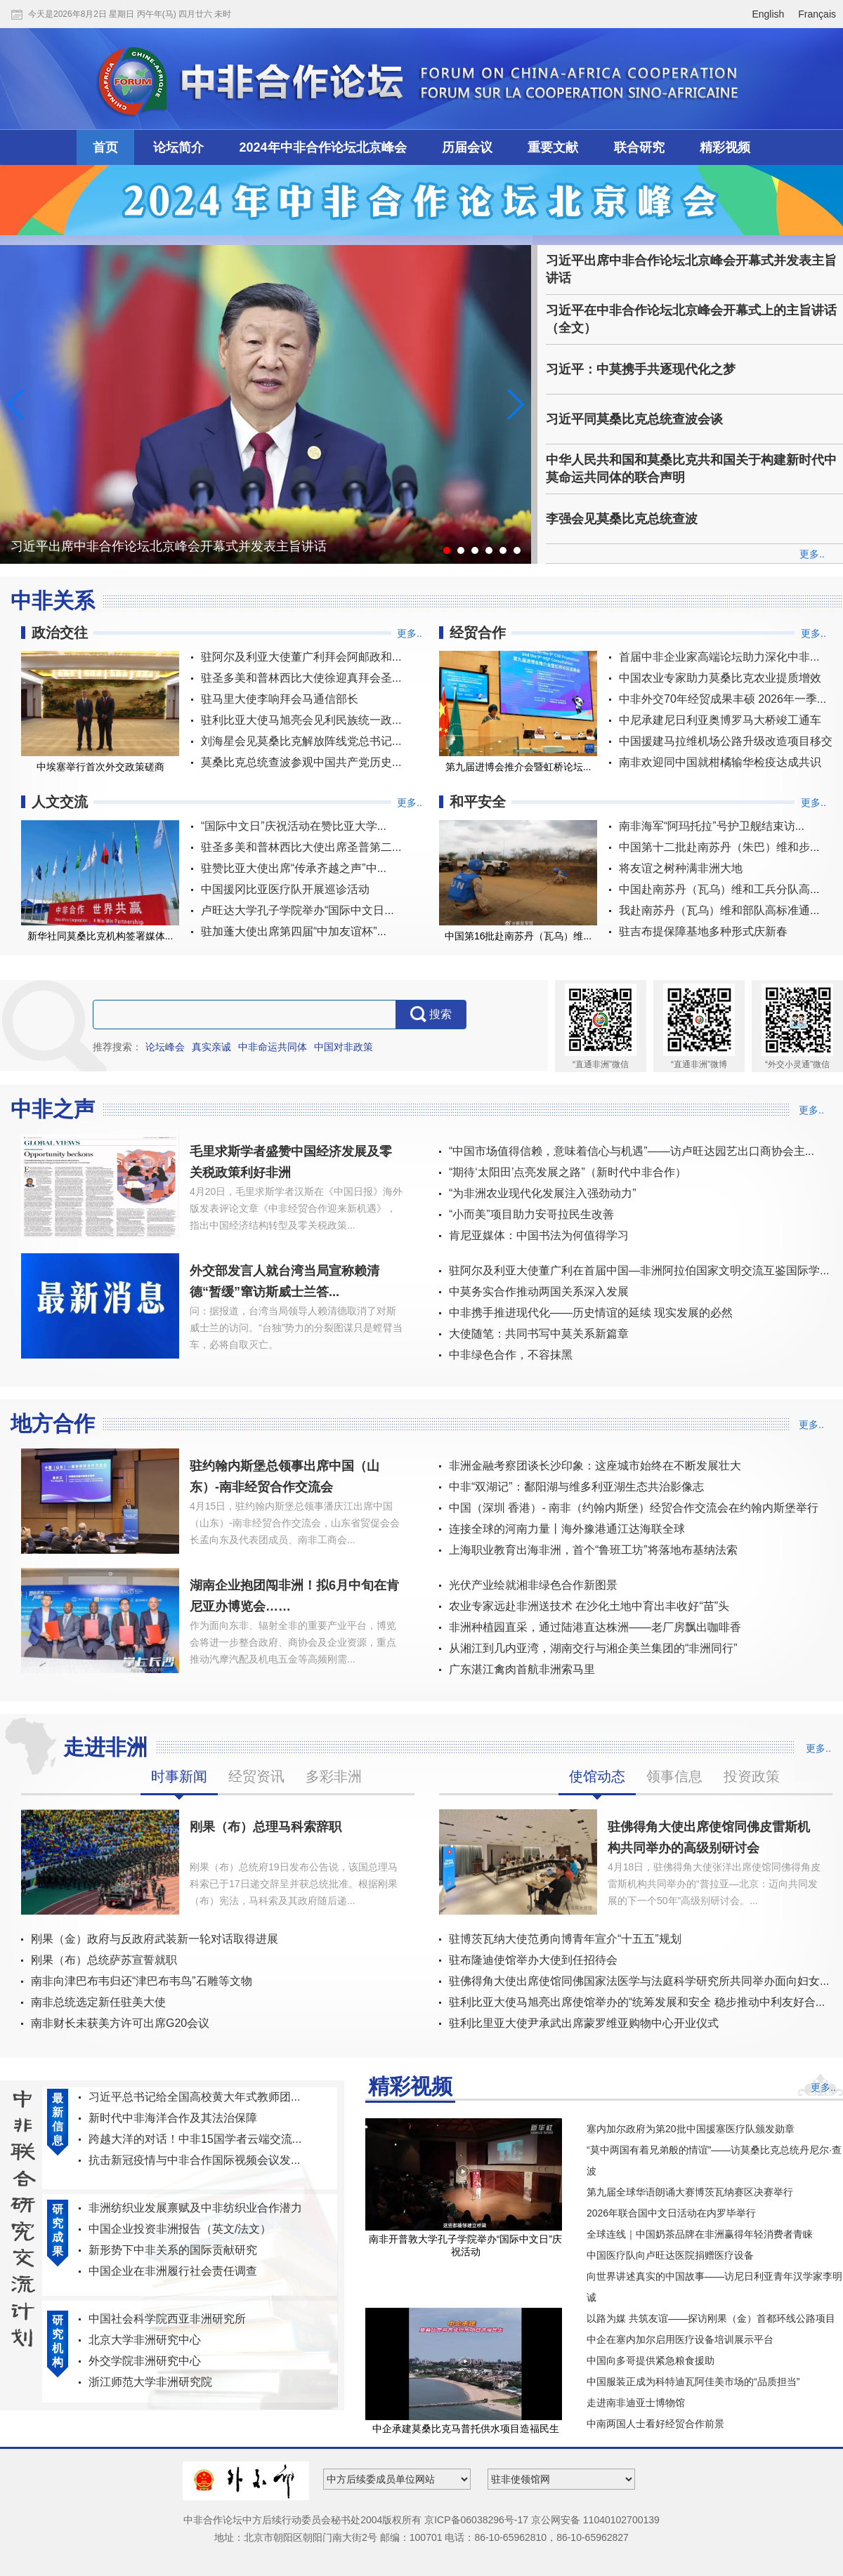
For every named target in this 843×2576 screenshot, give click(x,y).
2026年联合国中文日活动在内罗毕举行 (671, 2213)
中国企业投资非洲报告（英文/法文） (180, 2229)
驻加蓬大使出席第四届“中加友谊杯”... (293, 931)
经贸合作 (478, 632)
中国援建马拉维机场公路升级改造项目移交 (725, 741)
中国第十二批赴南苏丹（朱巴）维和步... (719, 847)
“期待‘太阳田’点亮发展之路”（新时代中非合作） (567, 1172)
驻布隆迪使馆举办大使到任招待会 (533, 1960)
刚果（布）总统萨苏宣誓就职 (104, 1960)
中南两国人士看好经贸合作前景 (655, 2423)
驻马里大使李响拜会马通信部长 (279, 699)
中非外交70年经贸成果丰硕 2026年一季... (722, 699)
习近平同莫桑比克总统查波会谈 (634, 419)
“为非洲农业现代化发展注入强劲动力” (542, 1193)
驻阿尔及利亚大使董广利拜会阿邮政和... (301, 657)
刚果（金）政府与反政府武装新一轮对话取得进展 (154, 1939)
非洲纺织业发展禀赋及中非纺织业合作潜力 (195, 2208)
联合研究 (639, 147)
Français (817, 14)
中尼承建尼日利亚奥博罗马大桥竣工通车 (720, 720)
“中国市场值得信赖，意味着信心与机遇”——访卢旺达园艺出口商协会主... (631, 1151)
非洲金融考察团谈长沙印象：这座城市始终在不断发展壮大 (595, 1466)
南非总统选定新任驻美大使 (98, 2002)
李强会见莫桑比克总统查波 (622, 519)
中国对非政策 (343, 1046)
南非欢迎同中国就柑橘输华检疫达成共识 (720, 762)
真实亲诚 (211, 1046)
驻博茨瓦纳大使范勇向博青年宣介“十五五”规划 (565, 1939)
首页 (105, 147)
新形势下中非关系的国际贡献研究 (173, 2250)
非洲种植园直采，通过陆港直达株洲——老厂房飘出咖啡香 (595, 1627)
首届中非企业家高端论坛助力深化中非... (719, 657)
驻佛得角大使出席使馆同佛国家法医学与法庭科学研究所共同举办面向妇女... (639, 1981)
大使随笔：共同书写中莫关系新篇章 (539, 1334)
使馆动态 (597, 1776)
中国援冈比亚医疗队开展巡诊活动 (285, 889)
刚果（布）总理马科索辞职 (265, 1827)
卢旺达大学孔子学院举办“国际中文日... (297, 910)
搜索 (431, 1014)
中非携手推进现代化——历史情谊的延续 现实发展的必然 (591, 1313)
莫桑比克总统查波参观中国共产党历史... (301, 762)
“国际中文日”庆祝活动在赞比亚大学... (293, 826)
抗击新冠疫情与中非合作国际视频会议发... (194, 2160)
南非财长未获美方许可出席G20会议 (120, 2023)
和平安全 (478, 802)
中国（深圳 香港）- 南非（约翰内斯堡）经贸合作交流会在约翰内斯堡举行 (633, 1508)
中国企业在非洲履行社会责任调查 (173, 2271)
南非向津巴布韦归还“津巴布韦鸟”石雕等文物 (141, 1981)
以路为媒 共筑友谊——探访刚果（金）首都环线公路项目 (711, 2318)
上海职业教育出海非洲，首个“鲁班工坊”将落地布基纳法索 (593, 1550)
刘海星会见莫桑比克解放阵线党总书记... (301, 741)
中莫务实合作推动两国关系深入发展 (539, 1291)
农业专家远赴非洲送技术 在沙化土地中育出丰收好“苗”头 (589, 1606)
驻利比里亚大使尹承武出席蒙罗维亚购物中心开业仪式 (584, 2023)
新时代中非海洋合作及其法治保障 (173, 2118)
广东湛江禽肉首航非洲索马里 (522, 1669)
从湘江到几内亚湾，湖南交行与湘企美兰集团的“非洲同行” (593, 1648)
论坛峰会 (165, 1046)
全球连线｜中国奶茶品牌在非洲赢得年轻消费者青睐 (700, 2234)
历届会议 (467, 147)
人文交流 (60, 802)
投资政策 (752, 1776)
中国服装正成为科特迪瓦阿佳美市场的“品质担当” (693, 2381)
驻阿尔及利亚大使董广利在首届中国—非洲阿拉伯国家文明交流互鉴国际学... (639, 1270)
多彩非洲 (334, 1776)
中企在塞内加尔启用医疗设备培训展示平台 (680, 2339)
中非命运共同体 (272, 1046)
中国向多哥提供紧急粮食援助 (650, 2360)
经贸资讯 (256, 1776)
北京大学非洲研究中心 (145, 2340)
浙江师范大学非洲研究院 (150, 2382)
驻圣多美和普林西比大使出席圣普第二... (301, 847)
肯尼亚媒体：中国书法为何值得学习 (539, 1235)
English (768, 14)
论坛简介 (178, 147)
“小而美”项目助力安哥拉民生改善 (531, 1214)
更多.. (812, 554)
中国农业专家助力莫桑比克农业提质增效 (720, 678)
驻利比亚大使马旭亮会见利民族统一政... (301, 720)
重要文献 (553, 147)
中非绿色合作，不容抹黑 (511, 1355)
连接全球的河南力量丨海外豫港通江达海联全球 (567, 1529)
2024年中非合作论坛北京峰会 (323, 147)
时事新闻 (179, 1776)
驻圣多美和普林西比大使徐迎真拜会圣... (301, 678)
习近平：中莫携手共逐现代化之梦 (641, 369)
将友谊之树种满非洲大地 (681, 868)
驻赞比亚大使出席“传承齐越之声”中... (293, 868)
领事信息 (674, 1776)
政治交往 (60, 632)
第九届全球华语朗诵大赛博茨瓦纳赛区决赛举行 (690, 2192)
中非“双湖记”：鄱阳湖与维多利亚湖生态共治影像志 (576, 1487)
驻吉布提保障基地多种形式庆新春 (703, 931)
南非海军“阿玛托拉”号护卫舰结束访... (711, 826)
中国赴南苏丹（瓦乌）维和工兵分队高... (719, 889)
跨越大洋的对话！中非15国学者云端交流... (195, 2139)
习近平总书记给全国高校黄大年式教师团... (194, 2097)
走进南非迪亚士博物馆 (636, 2402)
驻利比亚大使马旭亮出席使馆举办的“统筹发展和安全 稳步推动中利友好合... (637, 2002)
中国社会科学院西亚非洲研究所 (167, 2319)
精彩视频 (725, 147)
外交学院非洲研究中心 (145, 2361)
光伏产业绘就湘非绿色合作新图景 (533, 1585)
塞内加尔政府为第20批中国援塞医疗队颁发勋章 (691, 2128)
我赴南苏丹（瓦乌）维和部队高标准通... (719, 910)
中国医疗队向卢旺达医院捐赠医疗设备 (670, 2255)
